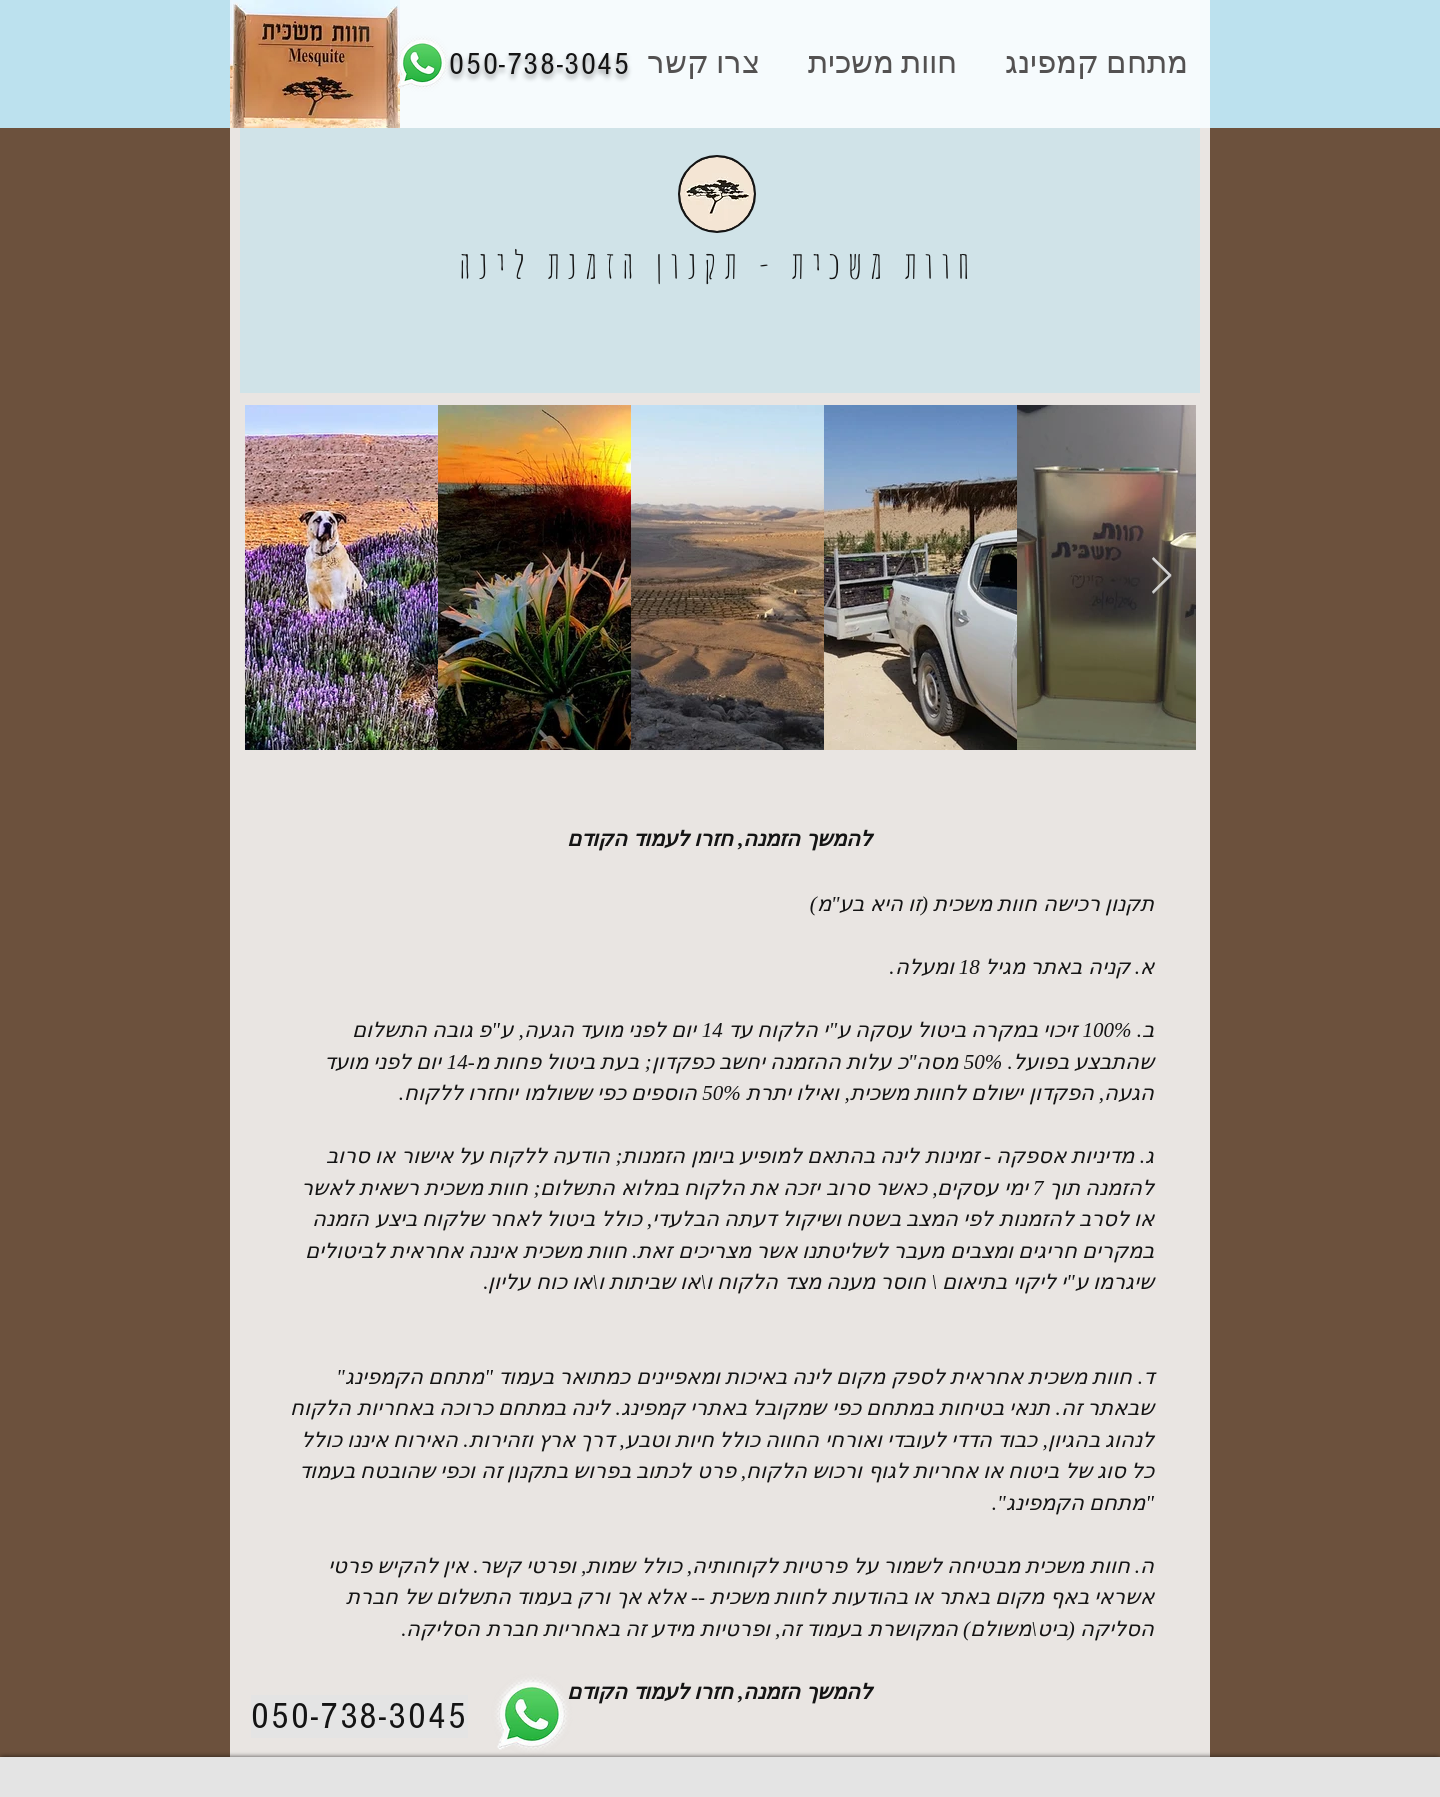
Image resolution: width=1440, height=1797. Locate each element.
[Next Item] (1161, 576)
